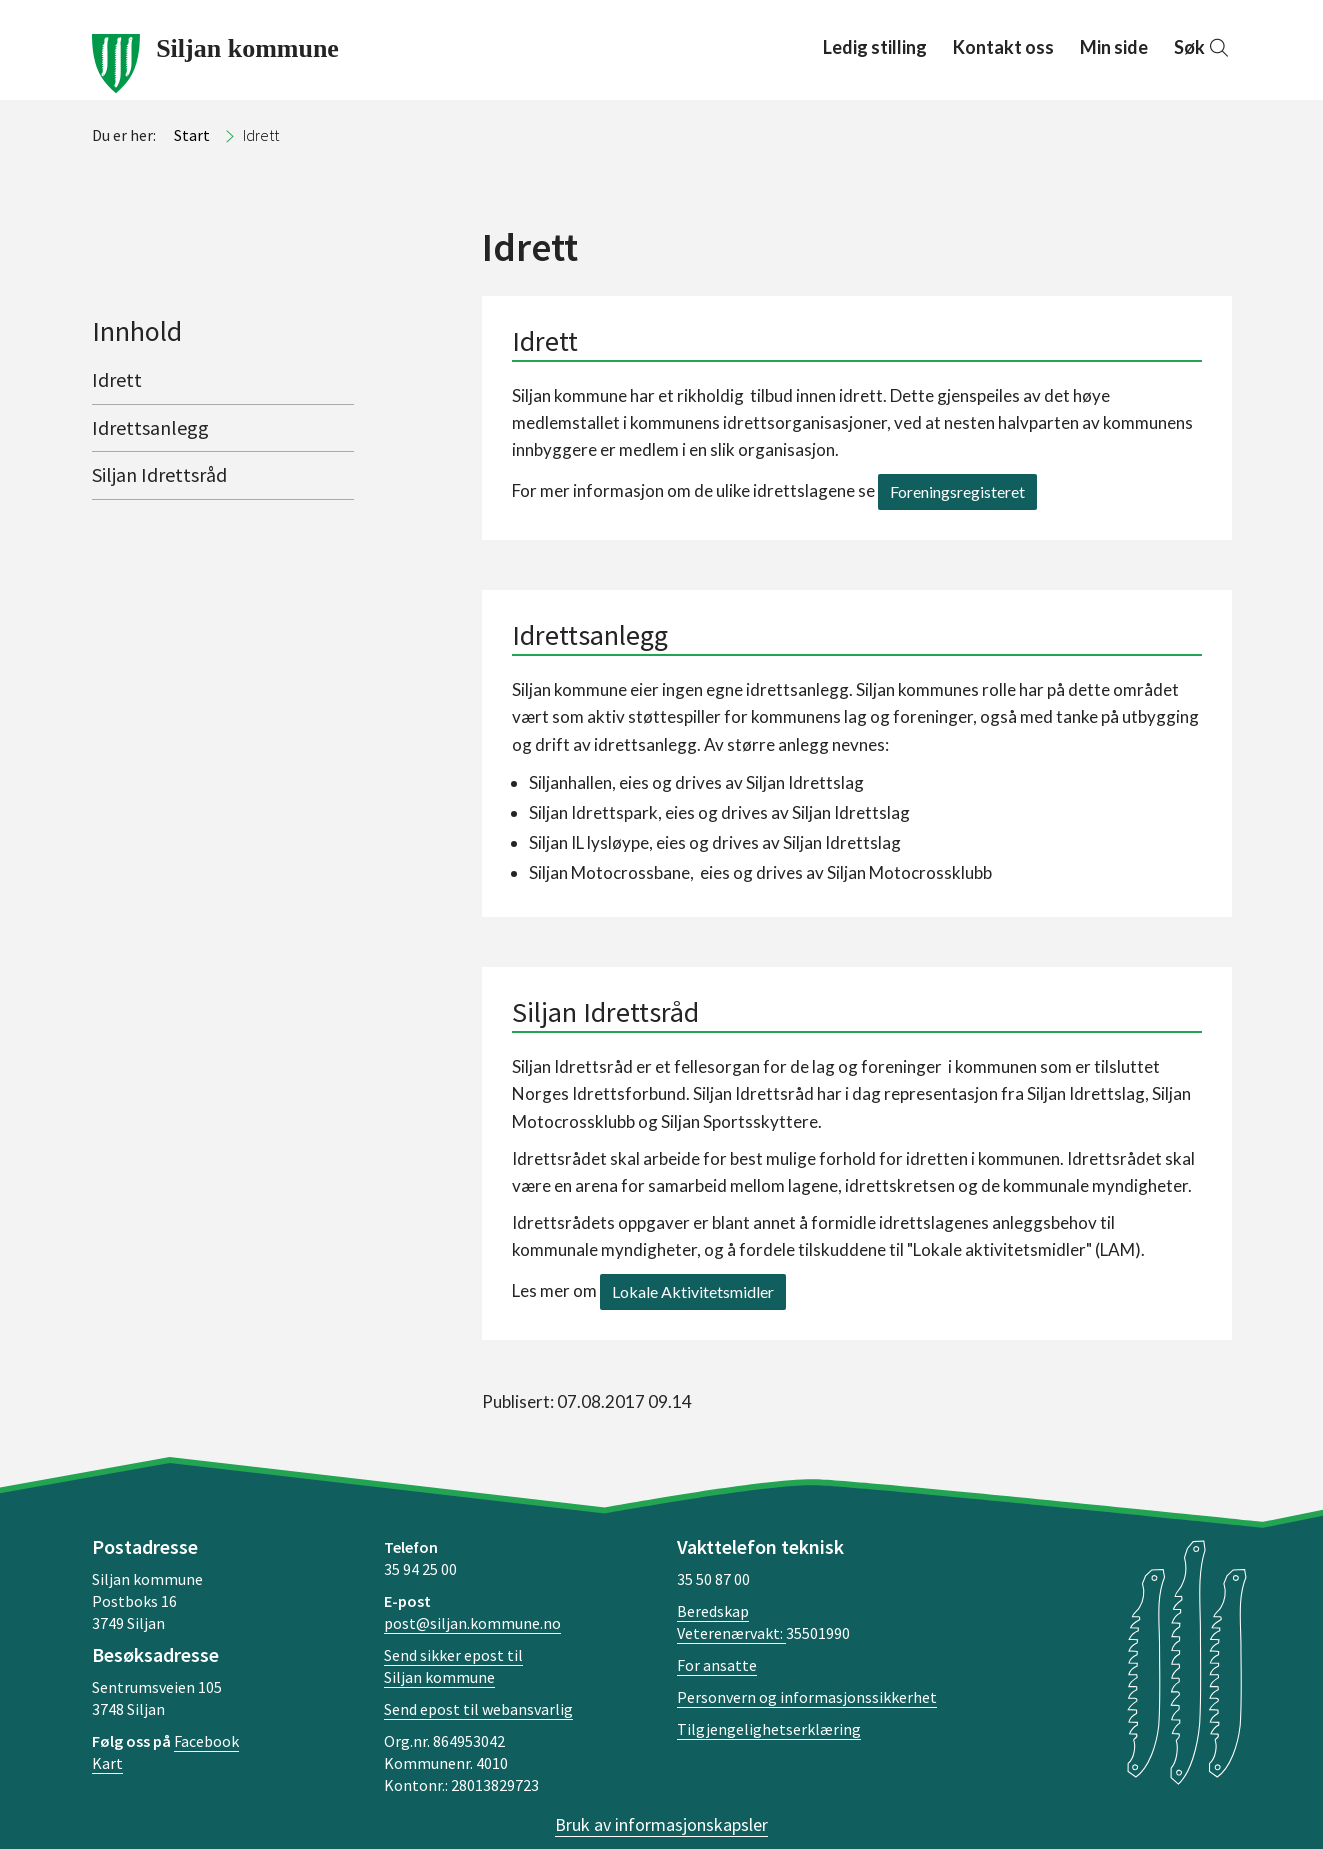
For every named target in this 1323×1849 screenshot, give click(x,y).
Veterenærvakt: (731, 1633)
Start (192, 135)
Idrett (117, 379)
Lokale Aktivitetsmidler (693, 1291)
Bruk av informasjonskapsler (661, 1824)
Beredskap (713, 1611)
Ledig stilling (875, 47)
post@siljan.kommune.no (472, 1623)
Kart (107, 1763)
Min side (1114, 47)
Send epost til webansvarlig (478, 1709)
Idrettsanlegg (150, 427)
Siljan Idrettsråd (159, 474)
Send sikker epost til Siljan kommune (453, 1666)
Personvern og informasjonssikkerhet (807, 1697)
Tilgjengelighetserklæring (769, 1729)
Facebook (206, 1741)
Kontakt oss (1003, 47)
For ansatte (717, 1665)
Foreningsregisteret (957, 491)
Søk (1203, 47)
